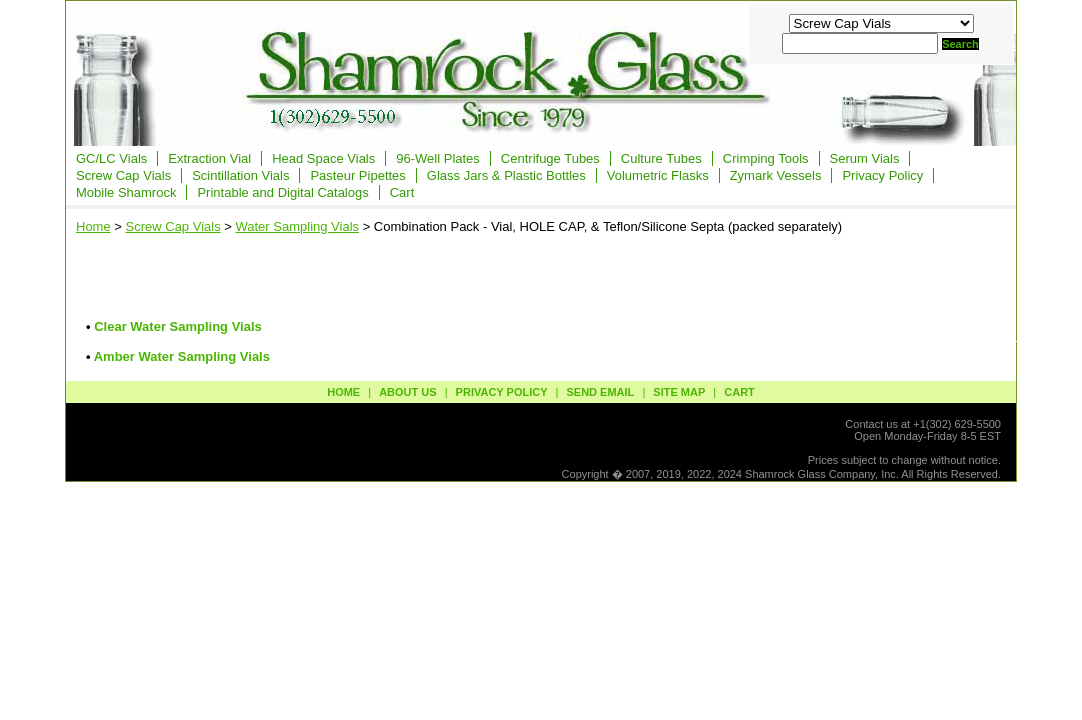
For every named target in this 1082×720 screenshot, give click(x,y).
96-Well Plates (438, 158)
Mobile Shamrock (126, 192)
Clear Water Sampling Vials (178, 326)
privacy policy (502, 392)
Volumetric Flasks (658, 175)
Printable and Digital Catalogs (282, 192)
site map (679, 392)
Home (93, 226)
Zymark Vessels (776, 175)
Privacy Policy (882, 175)
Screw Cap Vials (123, 175)
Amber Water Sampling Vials (182, 356)
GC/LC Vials (111, 158)
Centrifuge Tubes (550, 158)
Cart (402, 192)
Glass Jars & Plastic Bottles (506, 175)
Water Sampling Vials (297, 226)
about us (407, 392)
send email (600, 392)
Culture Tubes (661, 158)
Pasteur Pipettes (357, 175)
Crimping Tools (766, 158)
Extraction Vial (209, 158)
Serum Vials (865, 158)
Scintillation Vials (240, 175)
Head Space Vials (323, 158)
